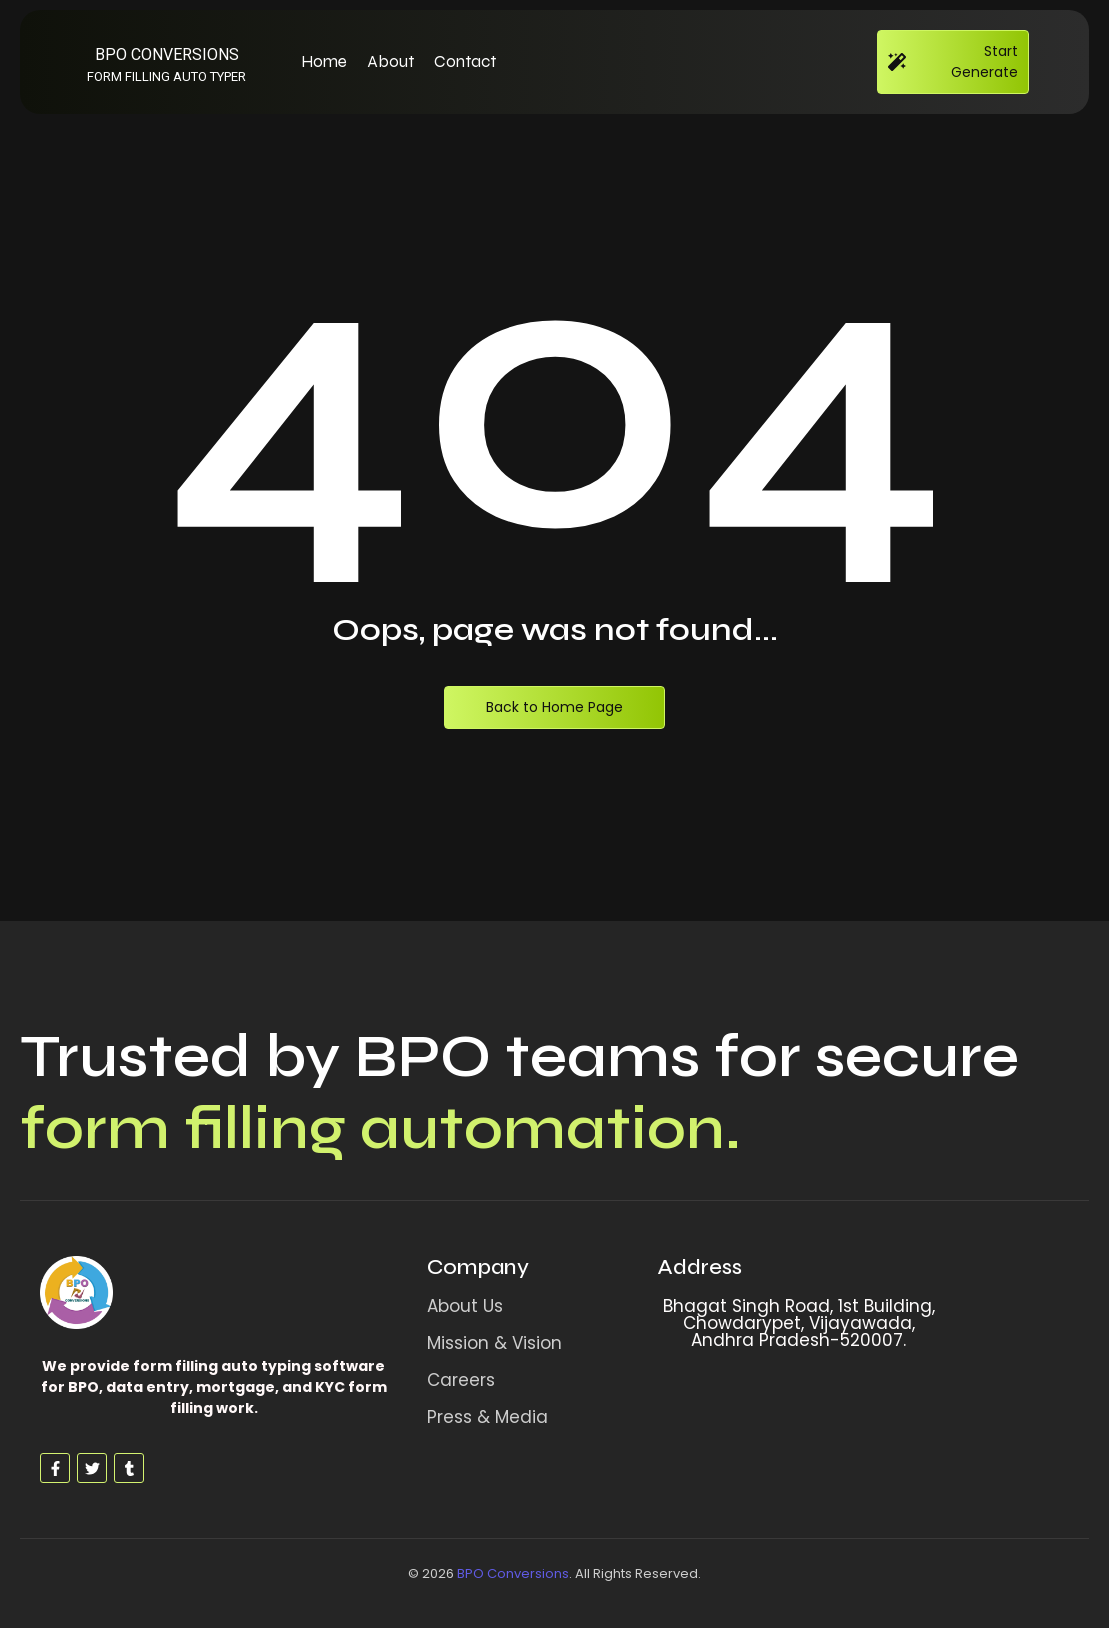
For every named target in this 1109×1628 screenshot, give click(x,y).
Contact (465, 61)
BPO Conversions (513, 1573)
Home (324, 61)
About (390, 61)
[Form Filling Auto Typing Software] (76, 1292)
